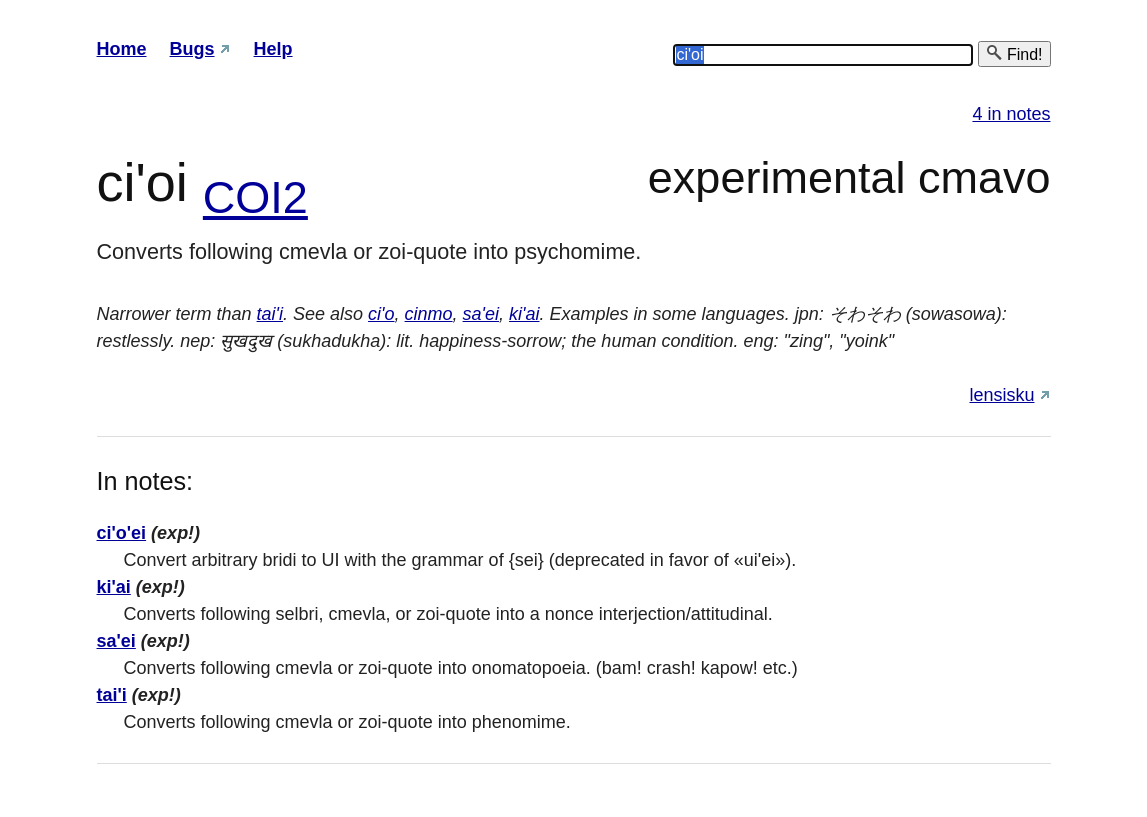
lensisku (1001, 395)
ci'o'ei (122, 533)
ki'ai (524, 314)
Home (122, 49)
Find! (1014, 53)
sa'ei (481, 314)
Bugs (192, 49)
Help (273, 49)
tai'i (270, 314)
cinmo (429, 314)
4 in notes (1011, 114)
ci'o (381, 314)
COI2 (255, 197)
